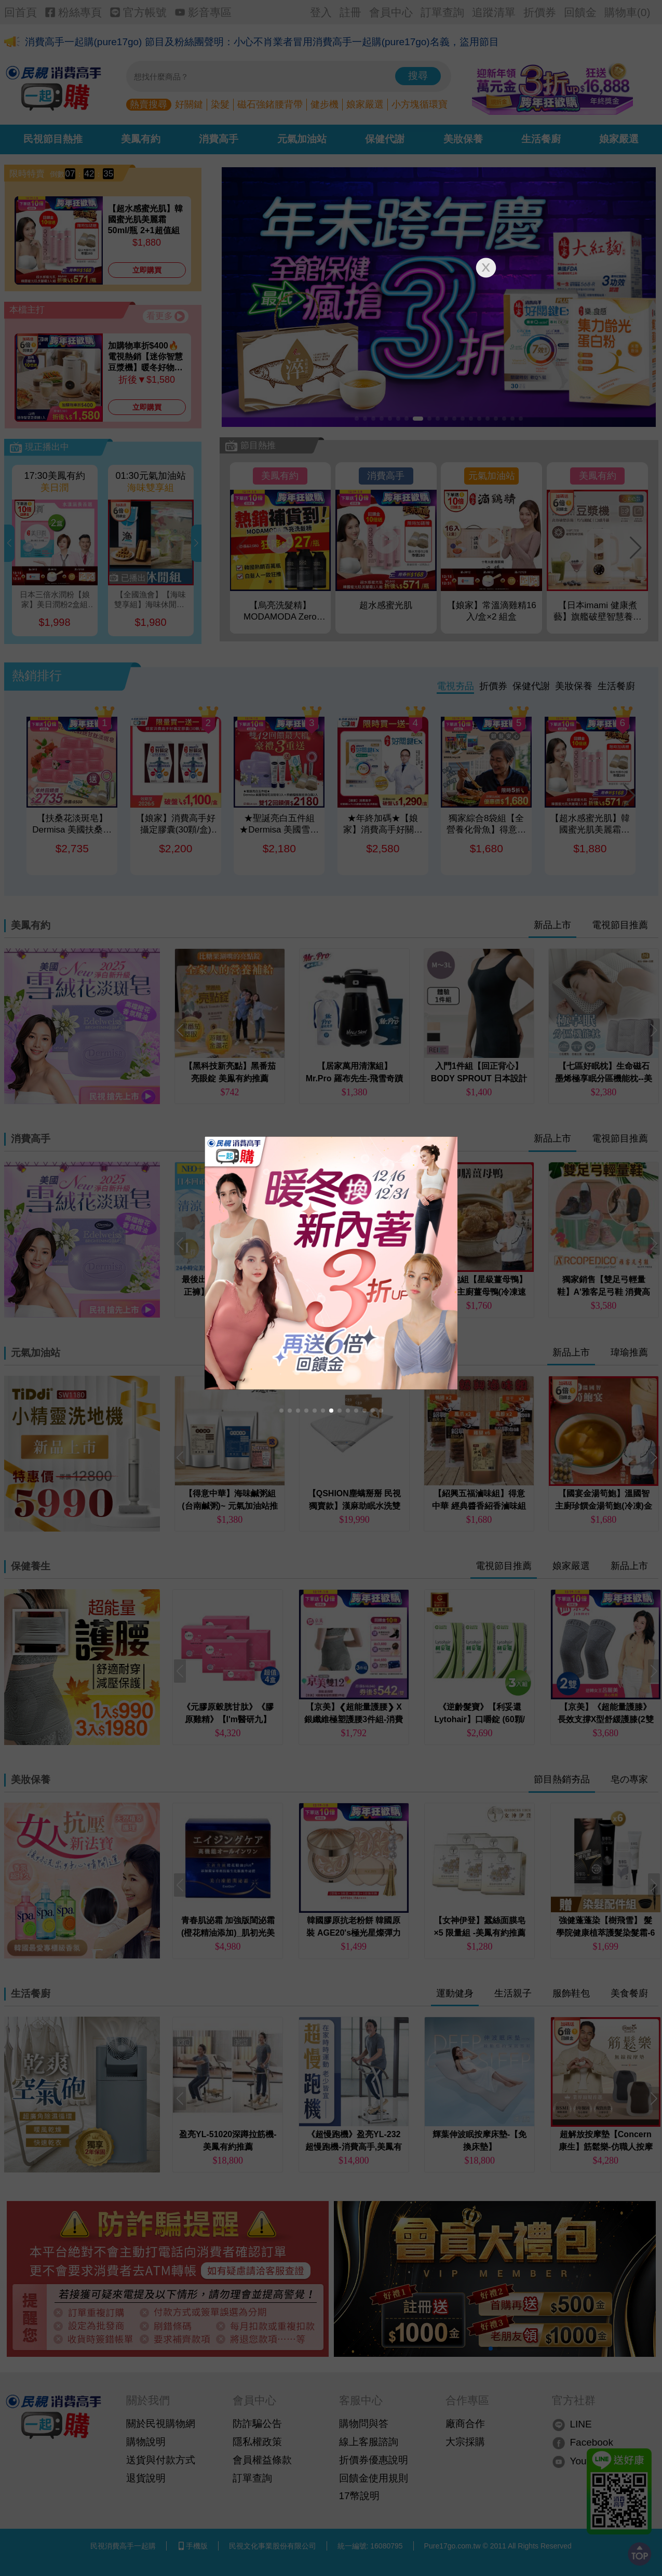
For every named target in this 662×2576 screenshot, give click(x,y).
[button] (281, 1410)
